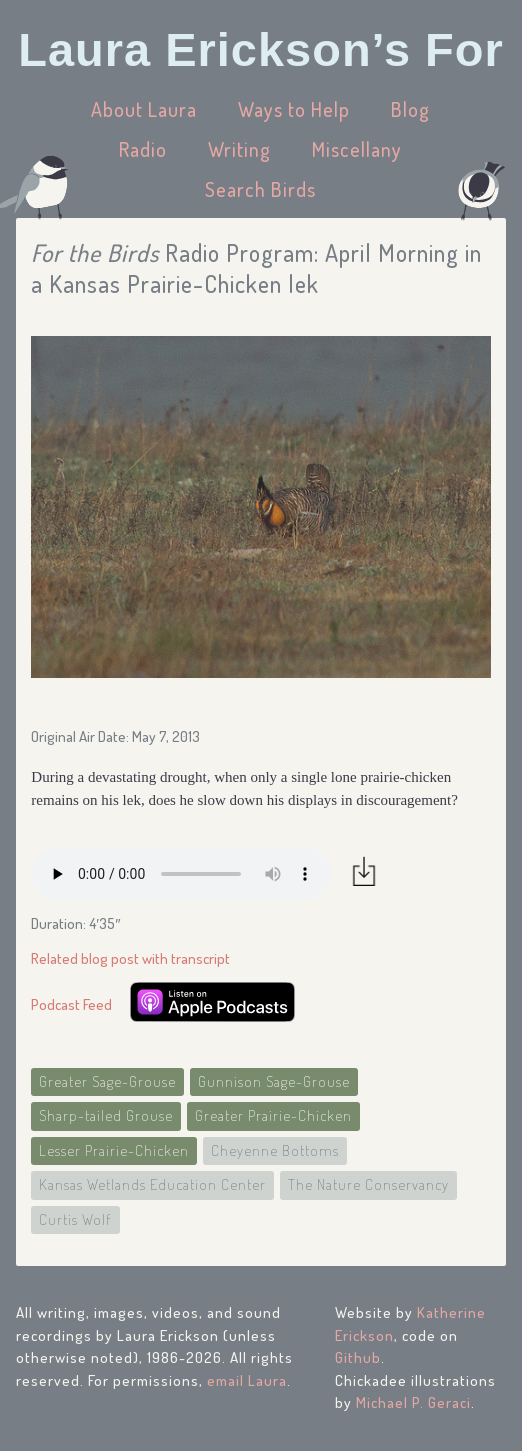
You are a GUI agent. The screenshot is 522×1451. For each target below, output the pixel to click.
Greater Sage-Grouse (107, 1081)
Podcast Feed (71, 1004)
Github (358, 1357)
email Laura (247, 1380)
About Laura (144, 109)
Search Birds (260, 189)
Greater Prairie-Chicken (273, 1115)
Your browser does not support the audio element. (181, 874)
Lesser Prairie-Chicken (114, 1150)
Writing (239, 149)
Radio (143, 149)
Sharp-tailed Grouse (106, 1115)
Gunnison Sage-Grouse (274, 1081)
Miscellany (357, 149)
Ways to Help (294, 109)
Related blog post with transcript (130, 958)
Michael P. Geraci (413, 1402)
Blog (410, 109)
